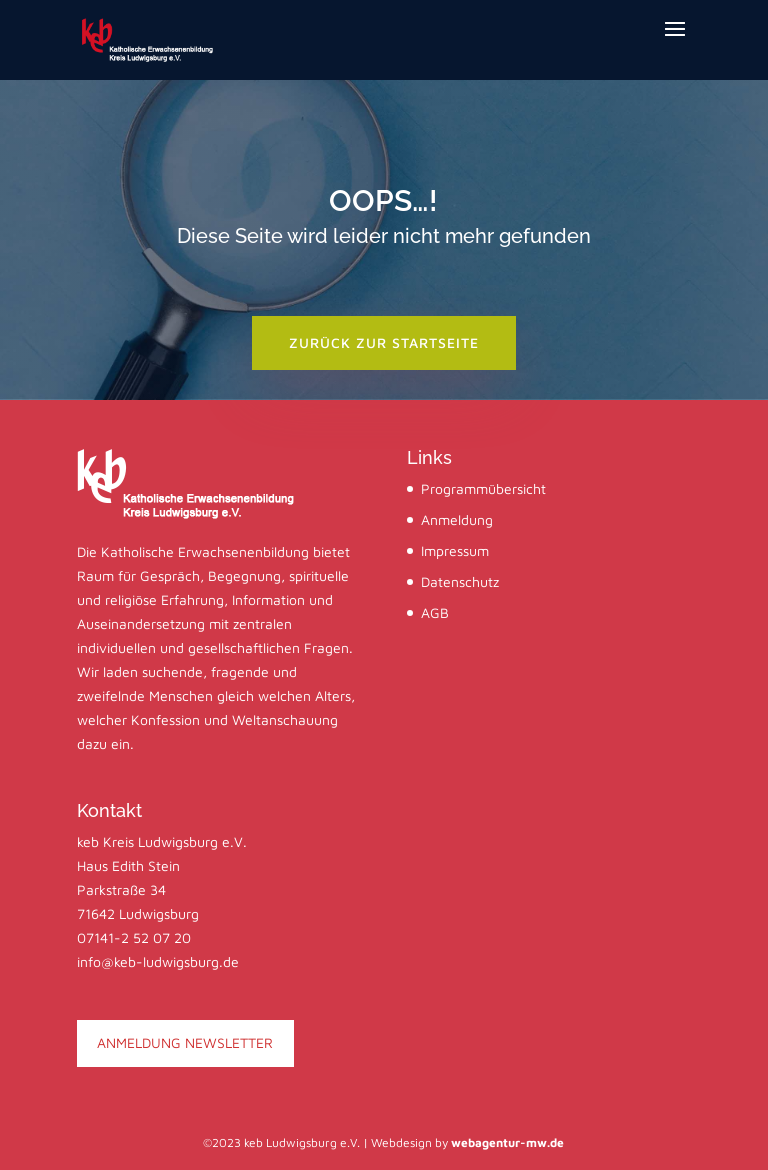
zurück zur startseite (384, 342)
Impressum (455, 550)
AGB (435, 612)
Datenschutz (460, 581)
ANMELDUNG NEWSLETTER (185, 1042)
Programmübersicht (483, 488)
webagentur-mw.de (507, 1142)
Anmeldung (457, 519)
